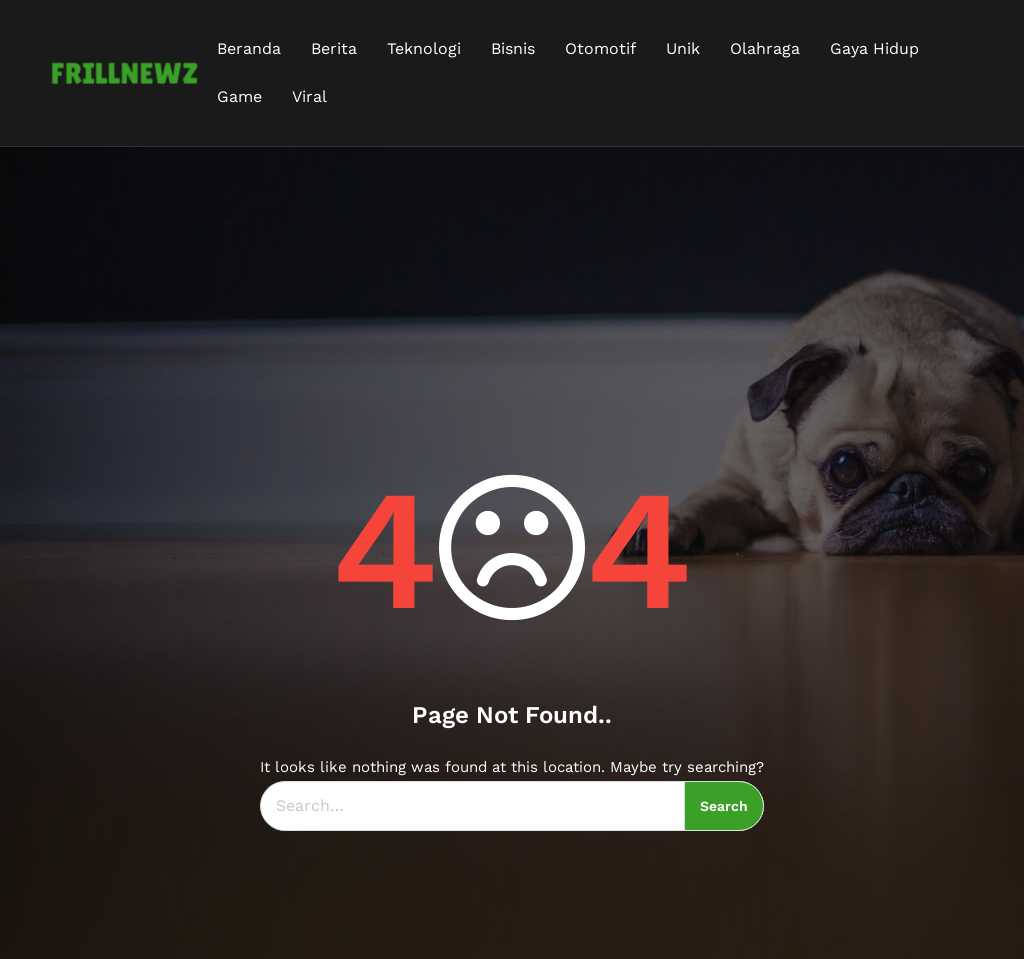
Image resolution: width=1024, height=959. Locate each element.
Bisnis (513, 48)
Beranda (249, 48)
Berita (334, 48)
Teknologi (424, 48)
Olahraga (765, 48)
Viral (309, 96)
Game (239, 96)
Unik (683, 48)
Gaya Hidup (874, 48)
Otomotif (600, 48)
